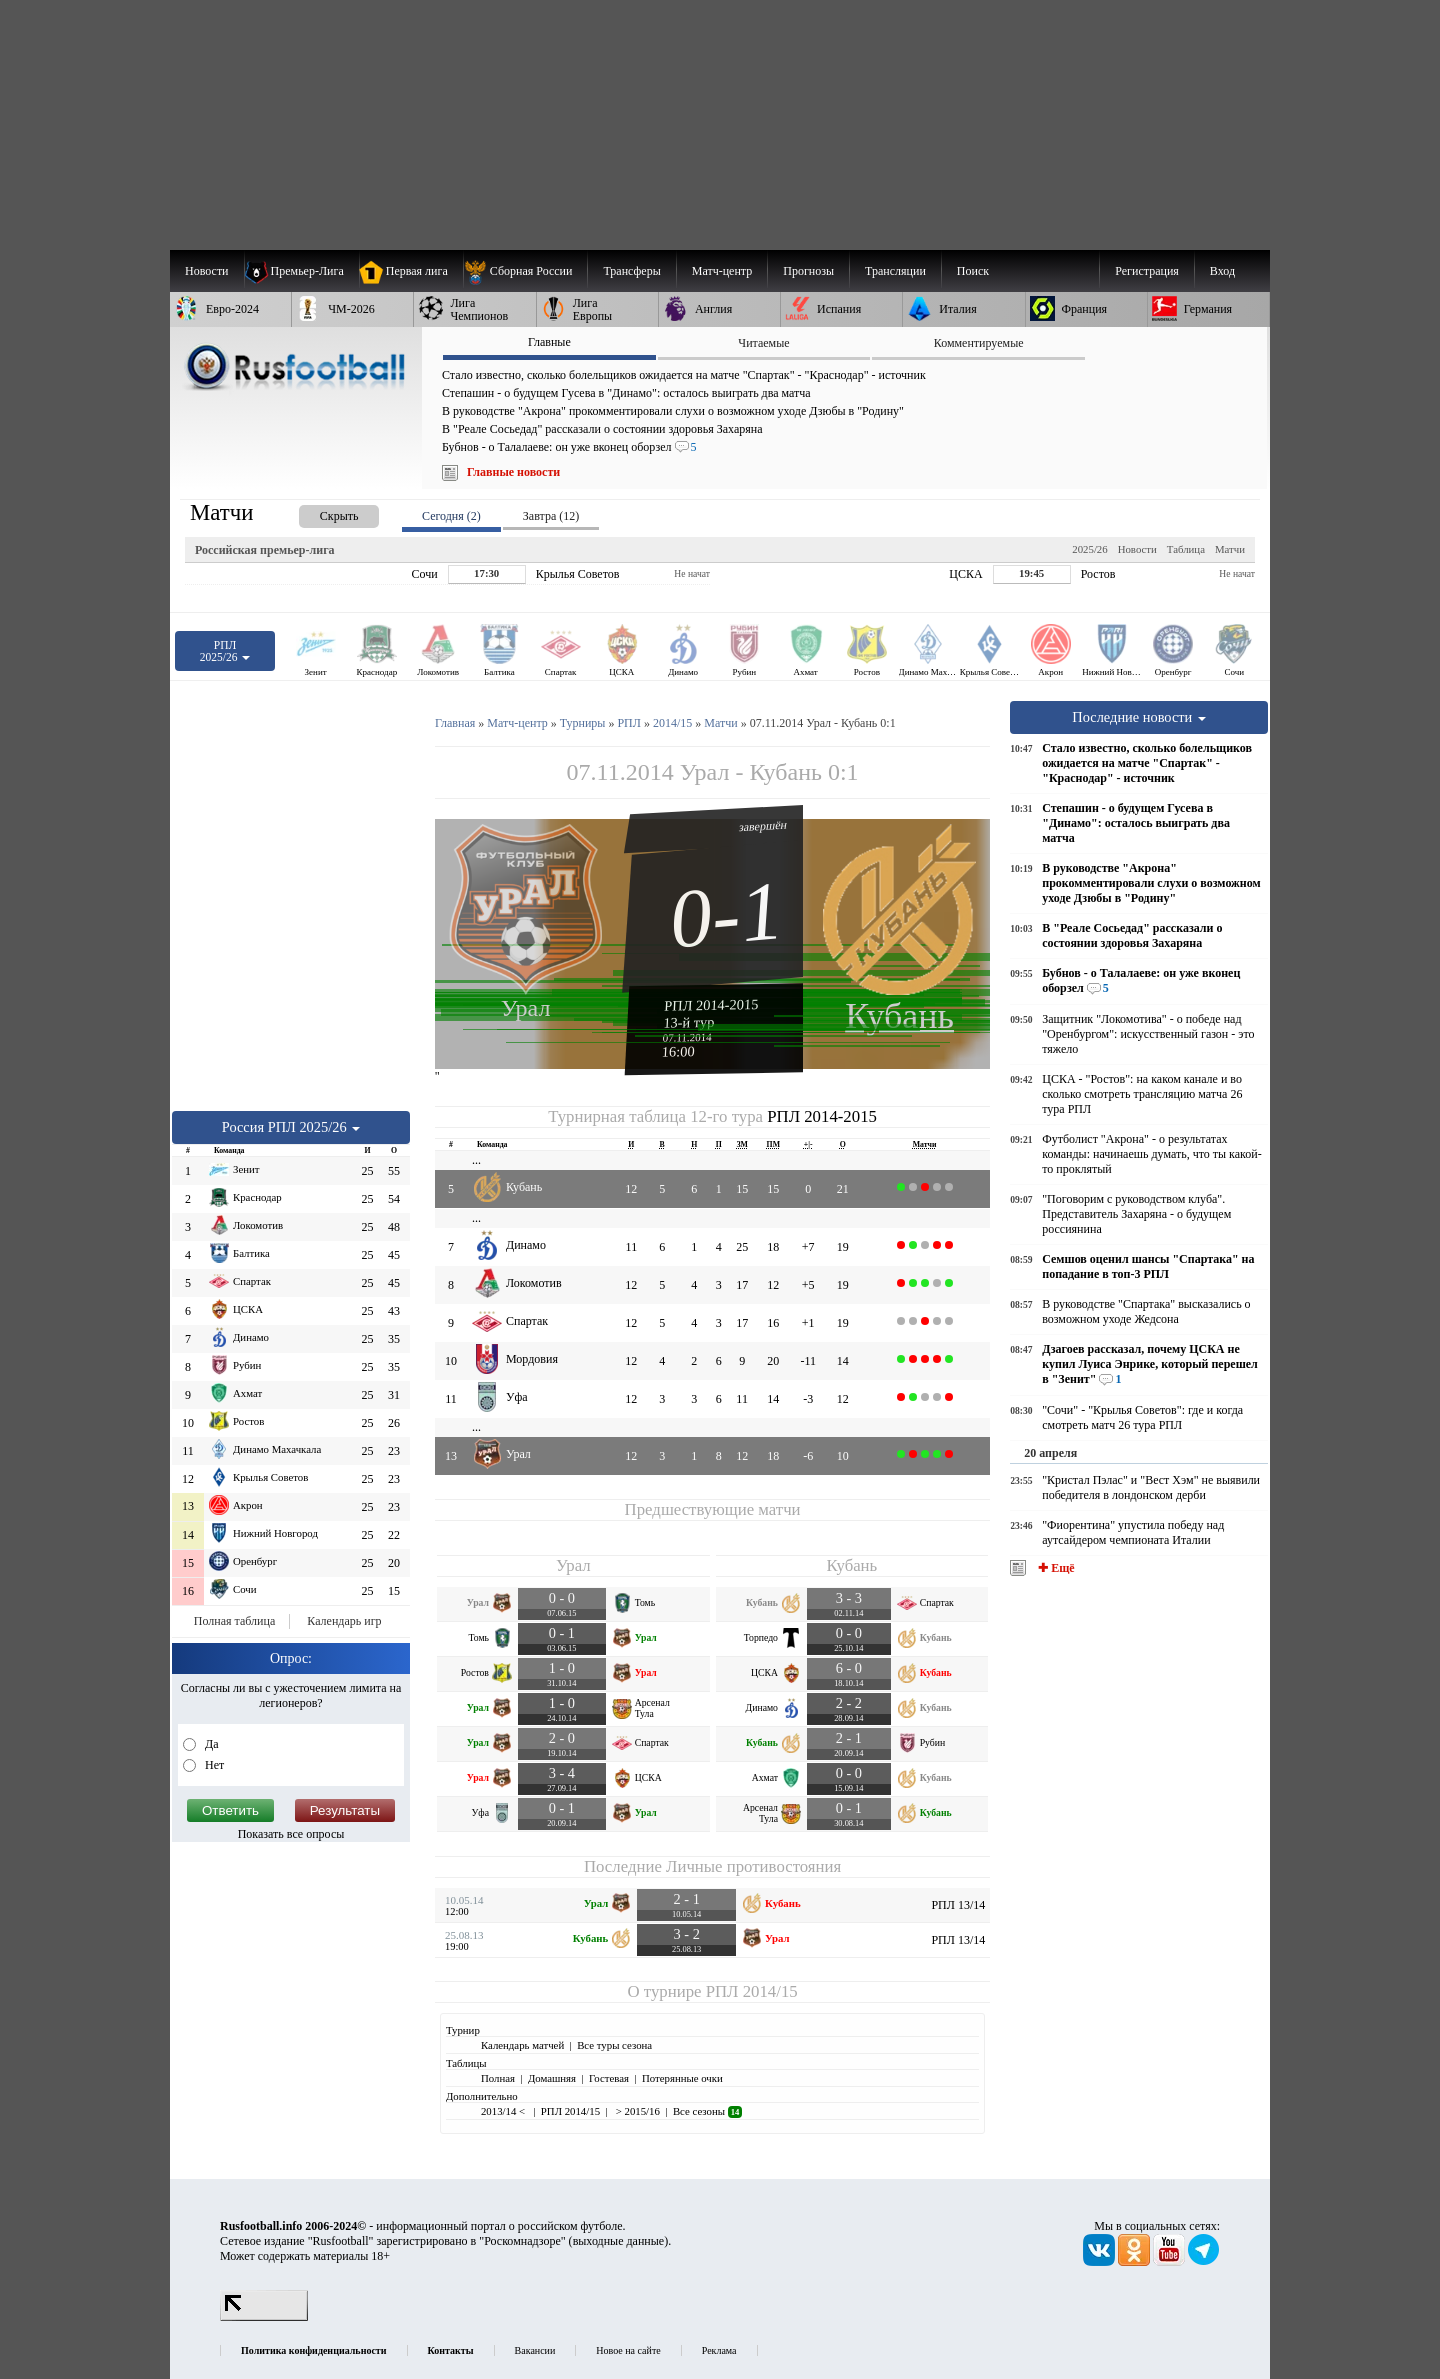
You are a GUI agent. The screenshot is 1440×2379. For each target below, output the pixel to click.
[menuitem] (525, 271)
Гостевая (609, 2078)
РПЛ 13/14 (958, 1905)
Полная (498, 2078)
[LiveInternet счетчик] (264, 2317)
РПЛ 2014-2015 (711, 1005)
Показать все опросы (291, 1834)
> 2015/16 (636, 2111)
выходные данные (619, 2241)
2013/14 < (504, 2111)
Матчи (1230, 549)
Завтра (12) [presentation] (551, 516)
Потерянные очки (682, 2078)
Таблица (1186, 549)
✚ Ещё (1054, 1568)
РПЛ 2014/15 (752, 1991)
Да (210, 1744)
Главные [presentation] (549, 342)
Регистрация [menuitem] (1147, 271)
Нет (213, 1765)
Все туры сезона (614, 2045)
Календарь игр (344, 1621)
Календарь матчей (522, 2045)
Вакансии (535, 2350)
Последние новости (1139, 717)
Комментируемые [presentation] (979, 343)
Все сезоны (707, 2111)
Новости (1137, 549)
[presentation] (319, 512)
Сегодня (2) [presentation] (451, 516)
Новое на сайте (628, 2350)
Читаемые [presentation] (763, 343)
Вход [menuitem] (1222, 271)
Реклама (719, 2350)
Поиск (973, 271)
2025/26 (1089, 549)
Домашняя (552, 2078)
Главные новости (513, 472)
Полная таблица (234, 1621)
